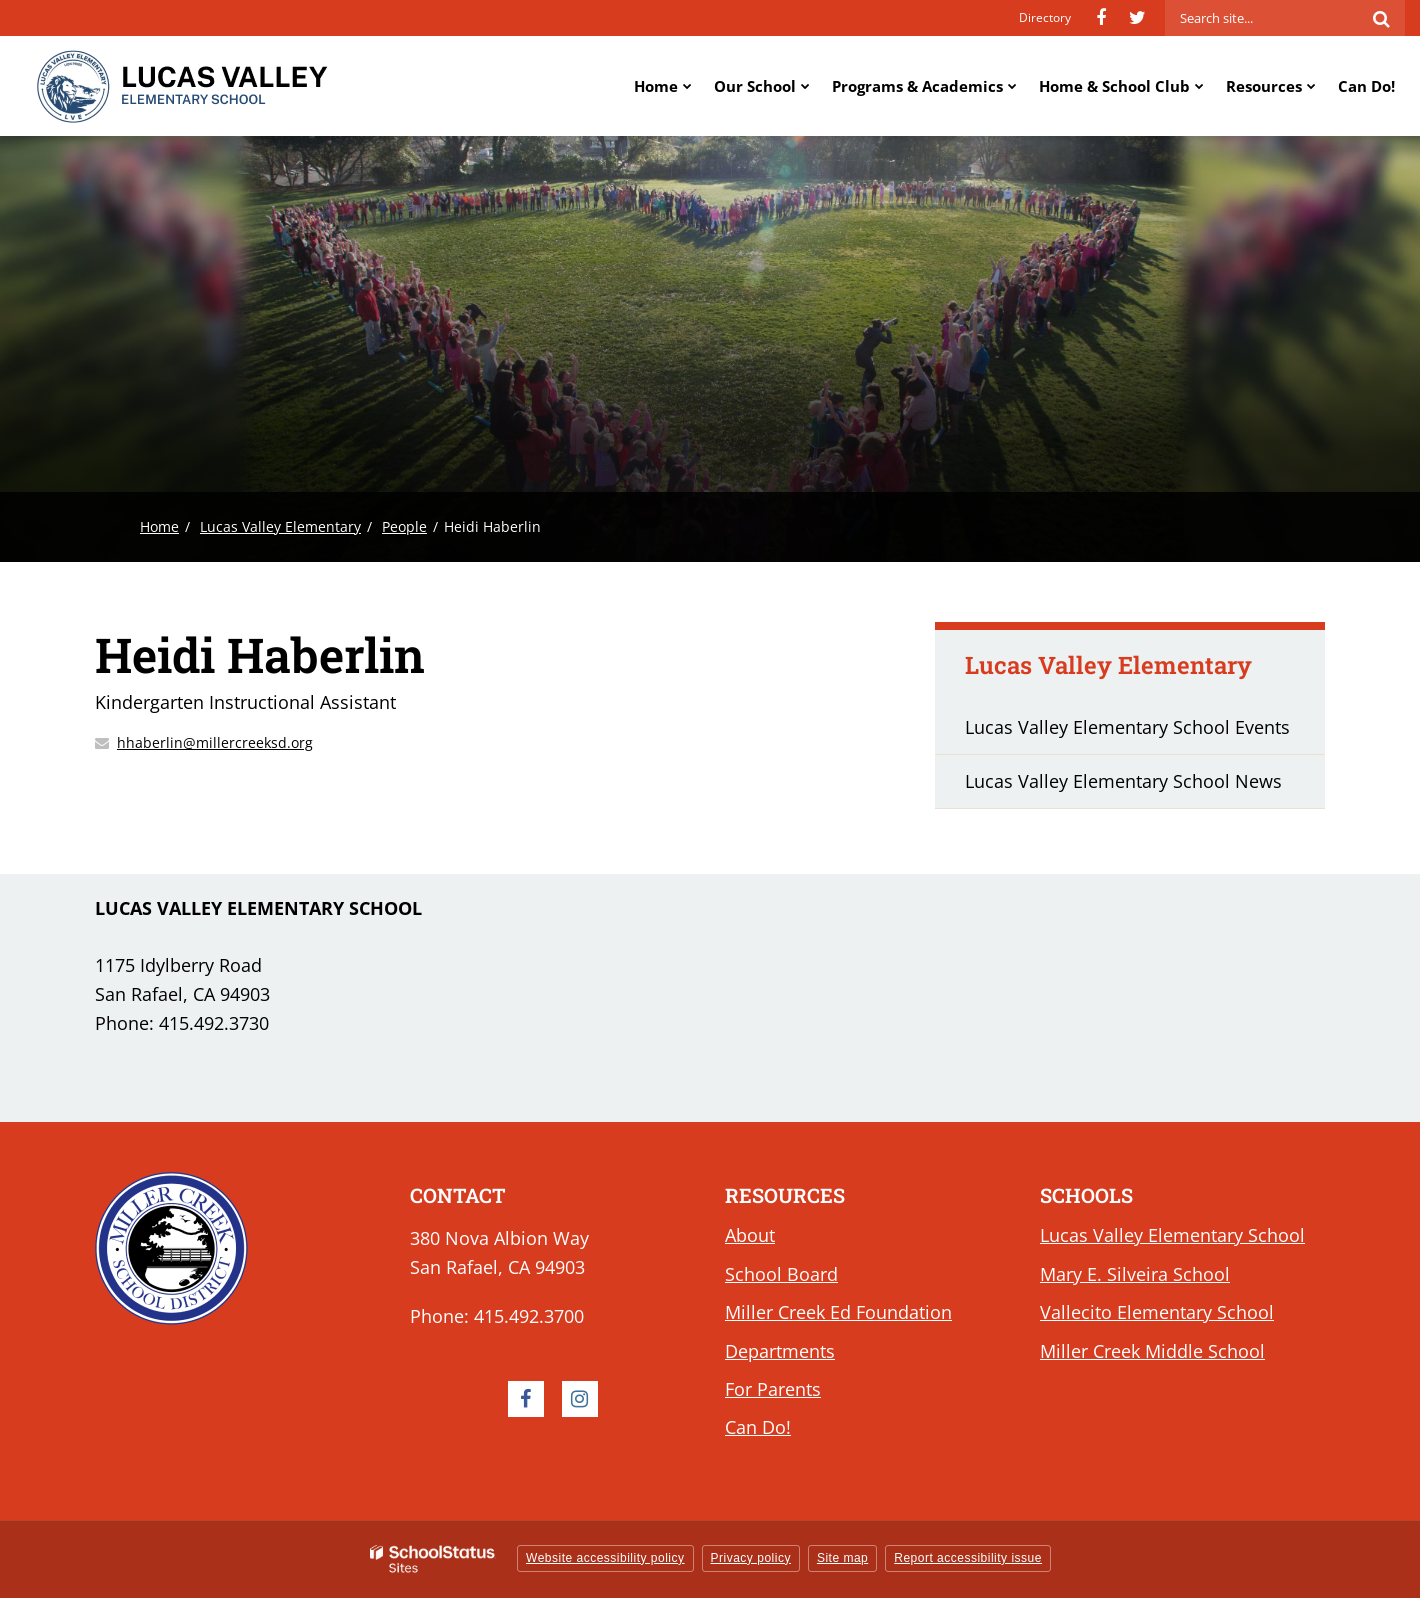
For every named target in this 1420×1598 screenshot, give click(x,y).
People (404, 526)
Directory (1045, 17)
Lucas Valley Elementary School (1172, 1235)
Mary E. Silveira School (1135, 1274)
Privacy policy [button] (751, 1558)
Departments (780, 1351)
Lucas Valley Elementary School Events (1127, 727)
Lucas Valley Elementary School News (1123, 781)
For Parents (773, 1389)
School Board (781, 1274)
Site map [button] (842, 1558)
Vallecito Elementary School (1157, 1312)
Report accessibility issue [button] (968, 1558)
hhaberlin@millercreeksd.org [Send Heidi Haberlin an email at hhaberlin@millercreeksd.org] (215, 742)
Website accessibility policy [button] (605, 1558)
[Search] (1381, 18)
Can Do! (758, 1427)
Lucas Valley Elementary (280, 526)
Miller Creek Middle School (1152, 1351)
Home (159, 526)
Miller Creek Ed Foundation (838, 1312)
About (750, 1235)
